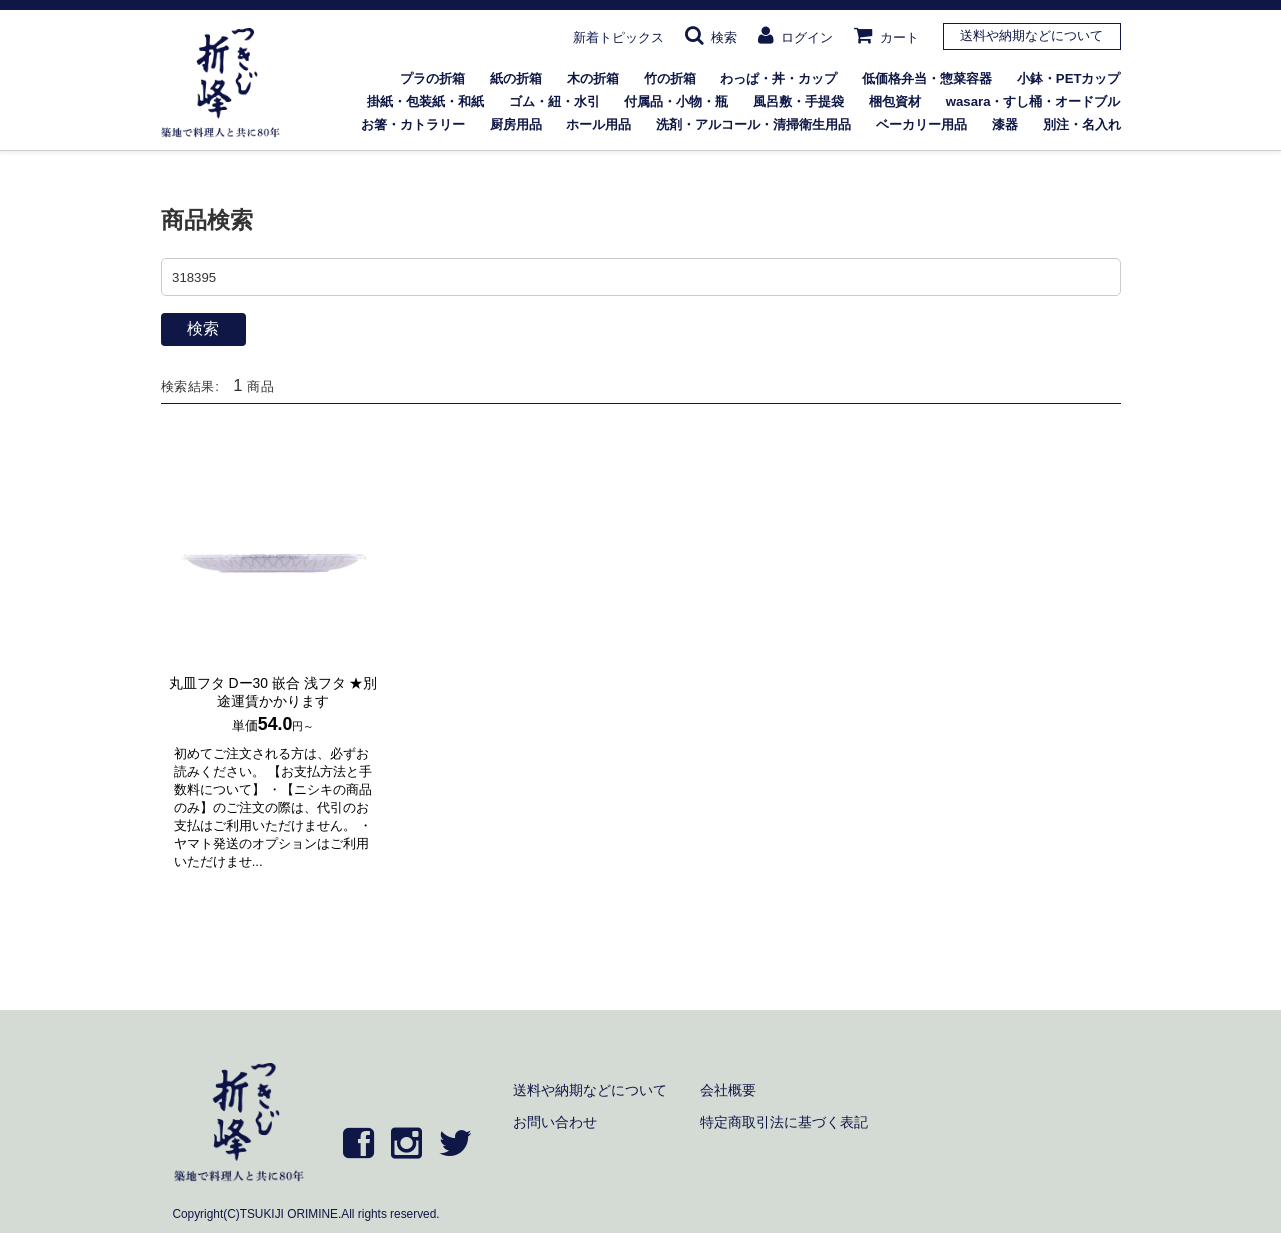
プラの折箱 (432, 78)
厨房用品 (516, 124)
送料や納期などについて (1031, 35)
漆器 (1005, 124)
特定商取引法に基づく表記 (784, 1122)
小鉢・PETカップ (1069, 78)
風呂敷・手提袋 (798, 101)
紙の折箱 (516, 78)
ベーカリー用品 (921, 124)
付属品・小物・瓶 (676, 101)
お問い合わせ (555, 1122)
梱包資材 (895, 101)
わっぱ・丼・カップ (778, 78)
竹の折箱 (670, 78)
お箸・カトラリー (413, 124)
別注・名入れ (1082, 124)
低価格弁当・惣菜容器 (927, 78)
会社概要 (728, 1090)
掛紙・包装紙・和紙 (425, 101)
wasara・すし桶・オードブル (1033, 101)
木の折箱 (593, 78)
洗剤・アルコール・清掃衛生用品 (753, 124)
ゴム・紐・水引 (554, 101)
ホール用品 (598, 124)
